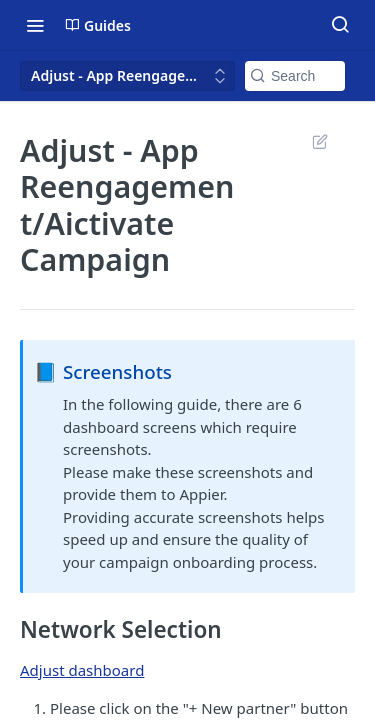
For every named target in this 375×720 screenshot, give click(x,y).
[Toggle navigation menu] (35, 25)
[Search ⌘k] (340, 25)
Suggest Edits (319, 141)
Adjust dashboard (82, 670)
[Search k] (295, 76)
